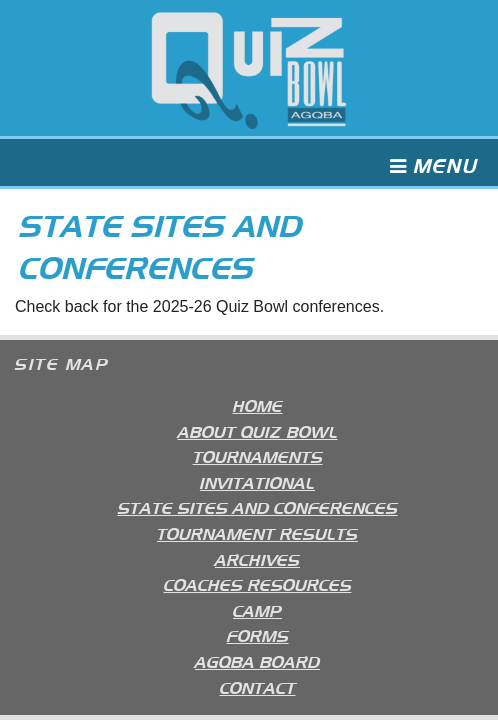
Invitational (257, 481)
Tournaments (258, 455)
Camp (257, 609)
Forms (258, 634)
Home (258, 404)
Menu (434, 166)
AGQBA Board (257, 660)
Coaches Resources (258, 583)
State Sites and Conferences (258, 506)
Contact (258, 686)
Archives (257, 558)
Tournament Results (257, 532)
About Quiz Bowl (258, 430)
